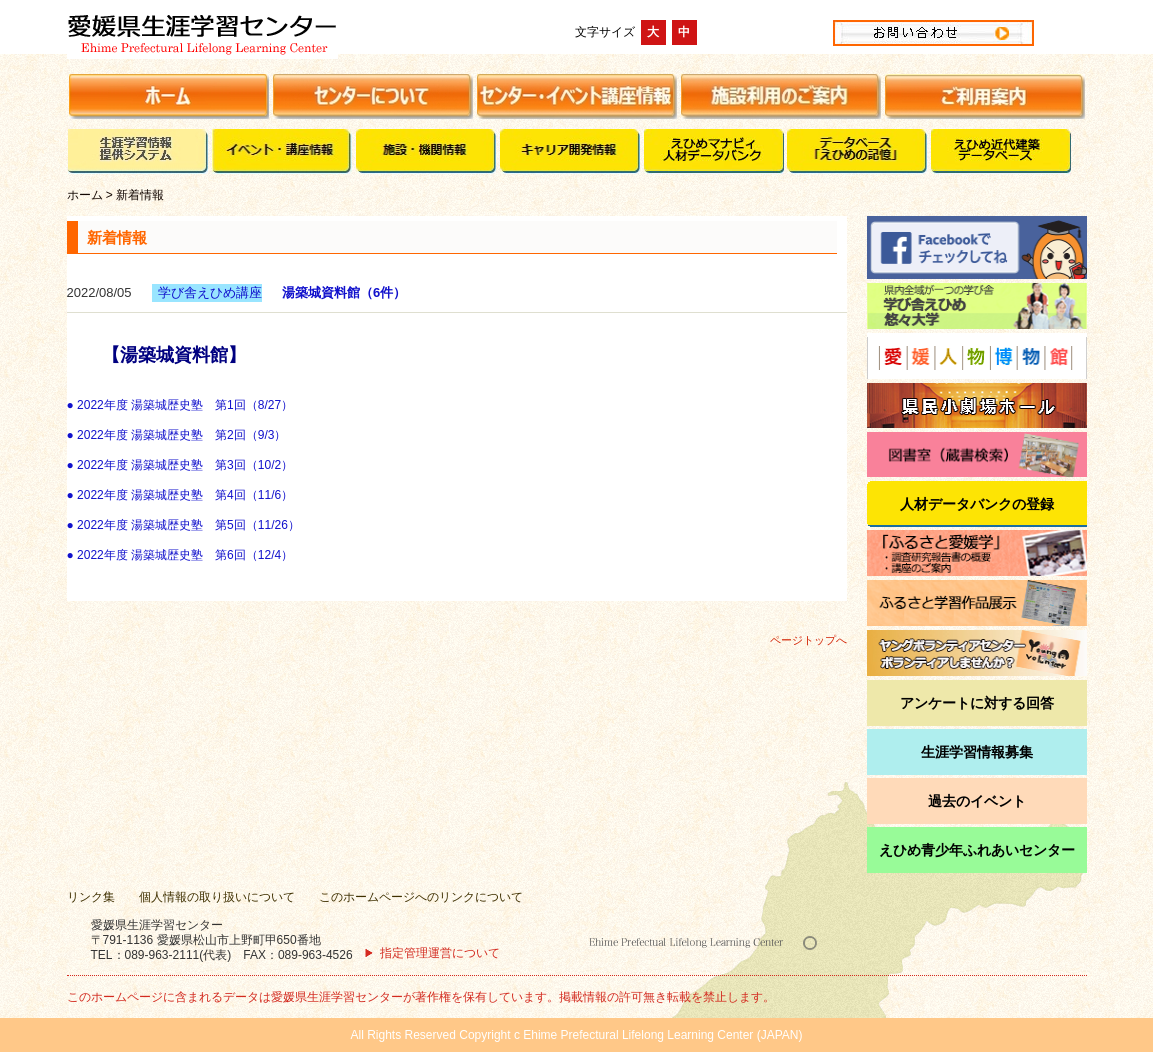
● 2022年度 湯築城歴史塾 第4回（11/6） (180, 495)
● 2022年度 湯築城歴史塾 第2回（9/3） (177, 435)
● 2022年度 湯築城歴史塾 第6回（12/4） (180, 555)
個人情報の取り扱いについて (217, 897)
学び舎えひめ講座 (210, 292)
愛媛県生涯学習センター (271, 32)
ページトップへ (808, 640)
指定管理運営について (440, 953)
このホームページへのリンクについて (421, 897)
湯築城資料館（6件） (344, 292)
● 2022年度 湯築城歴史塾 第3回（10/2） (180, 465)
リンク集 (91, 897)
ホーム (85, 195)
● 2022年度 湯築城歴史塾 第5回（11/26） (183, 525)
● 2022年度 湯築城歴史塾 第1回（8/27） (180, 405)
